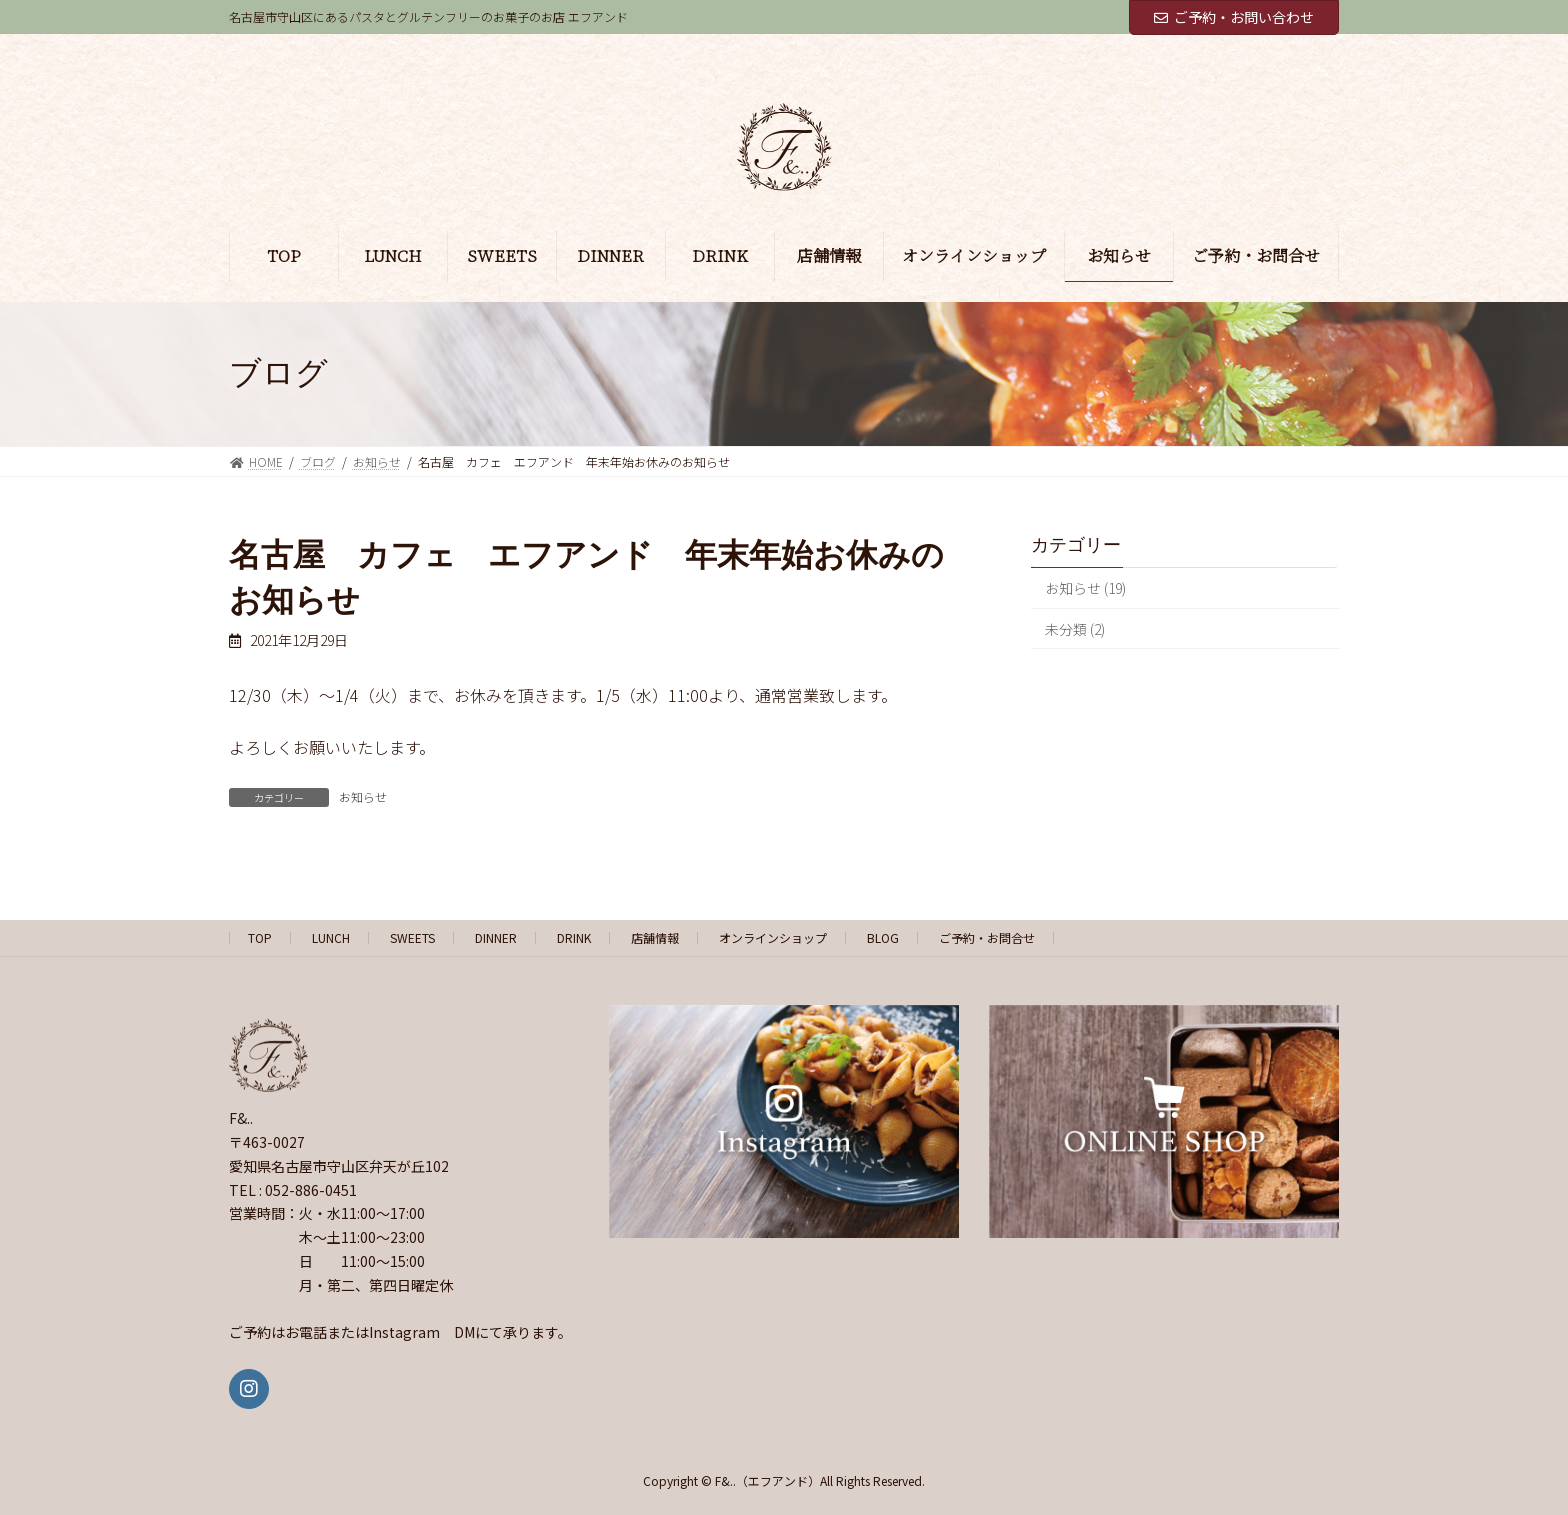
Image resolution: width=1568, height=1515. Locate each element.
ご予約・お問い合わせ (1234, 17)
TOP (260, 937)
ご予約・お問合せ (987, 937)
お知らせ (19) (1085, 588)
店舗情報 (655, 937)
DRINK (574, 937)
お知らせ (363, 796)
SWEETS (412, 937)
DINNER (496, 937)
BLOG (883, 937)
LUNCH (331, 937)
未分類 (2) (1075, 628)
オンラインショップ (773, 937)
